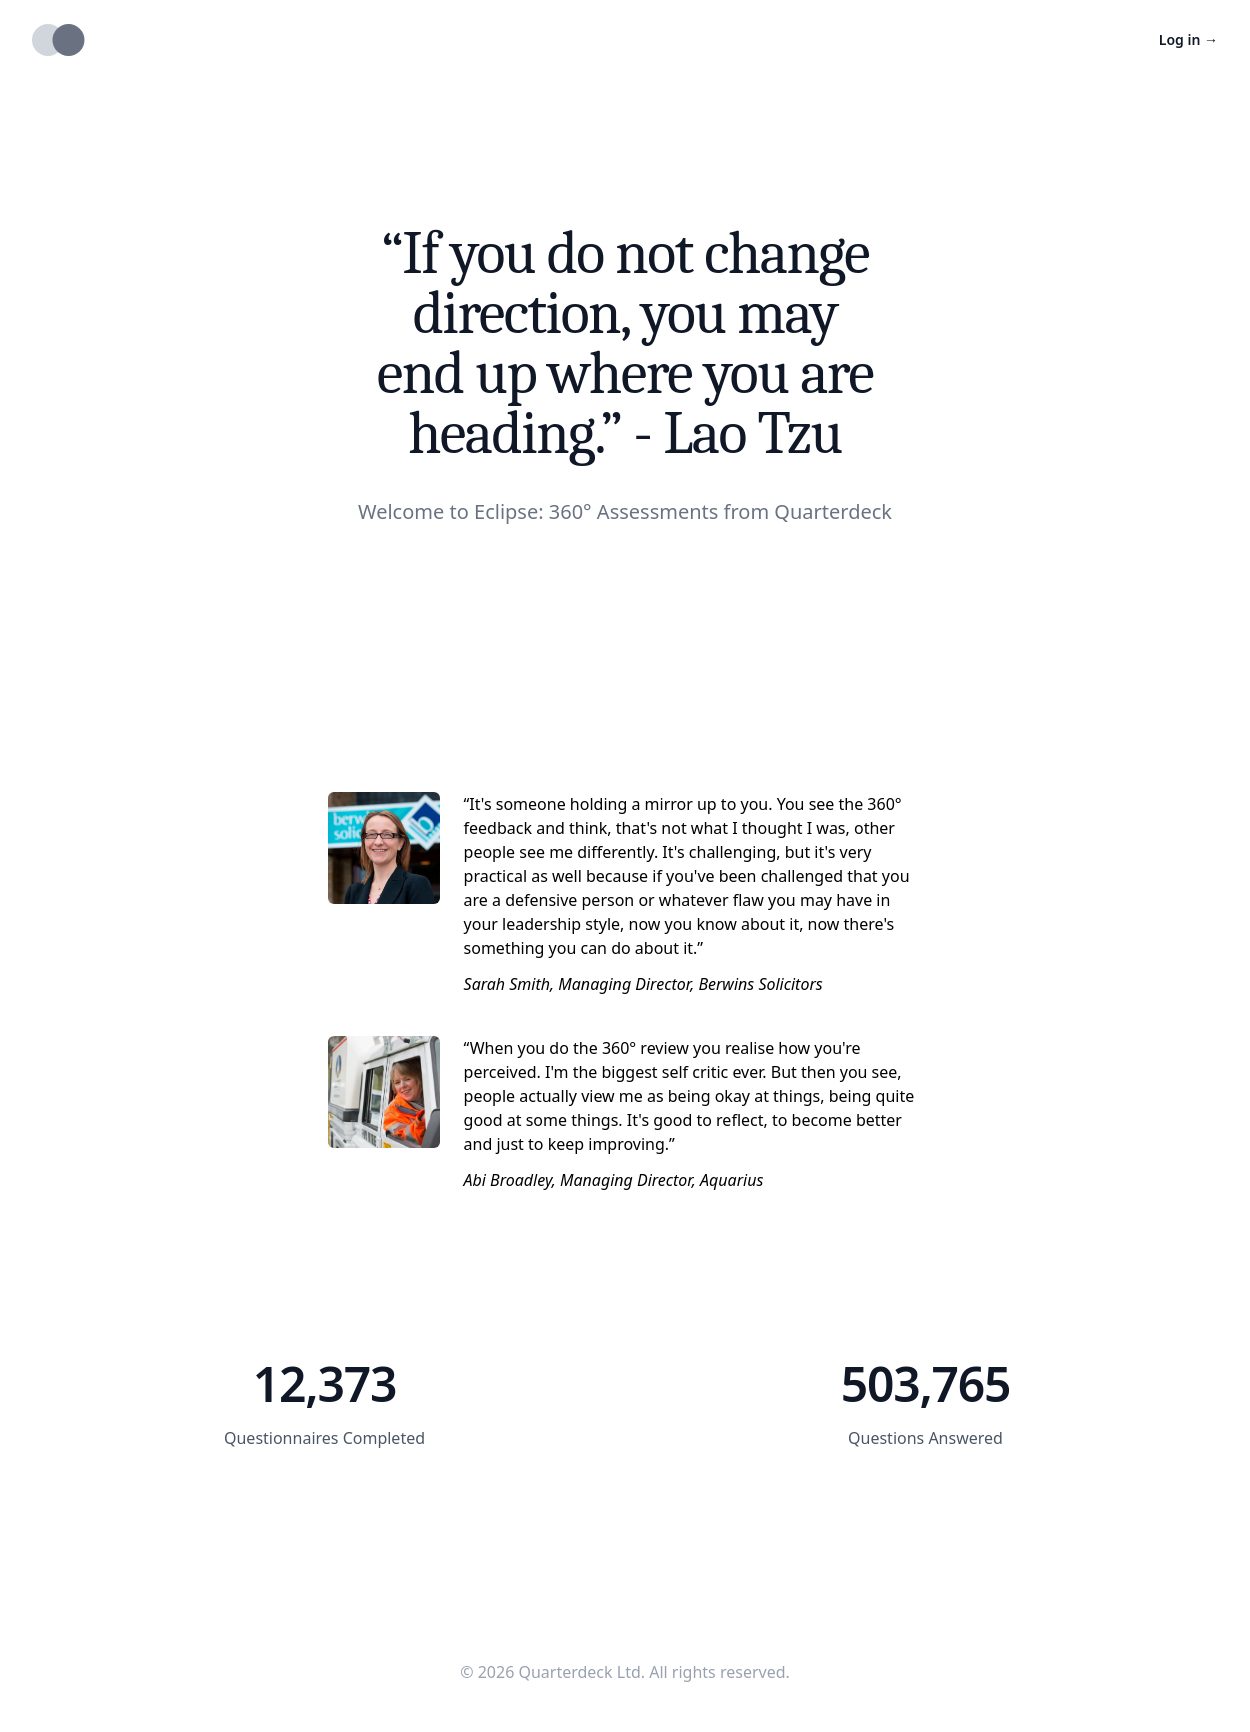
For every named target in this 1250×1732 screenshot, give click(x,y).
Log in (1188, 39)
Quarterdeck (833, 511)
